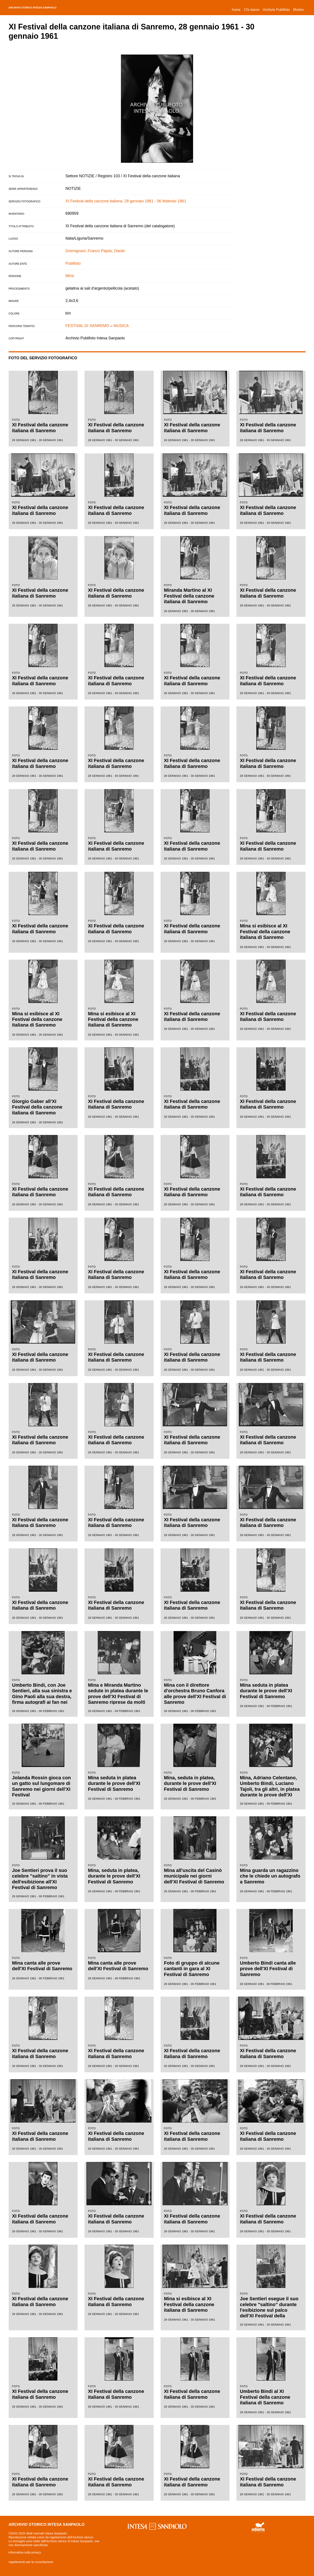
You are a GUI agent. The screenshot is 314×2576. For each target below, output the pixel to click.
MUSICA (121, 326)
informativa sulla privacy (25, 2552)
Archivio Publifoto (276, 9)
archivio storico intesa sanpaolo (47, 7)
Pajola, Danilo (113, 251)
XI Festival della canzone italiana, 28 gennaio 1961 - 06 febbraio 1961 (125, 201)
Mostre (298, 9)
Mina (69, 276)
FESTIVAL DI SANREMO (87, 326)
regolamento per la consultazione (31, 2562)
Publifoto (73, 263)
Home (237, 8)
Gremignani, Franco (82, 251)
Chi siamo (251, 9)
